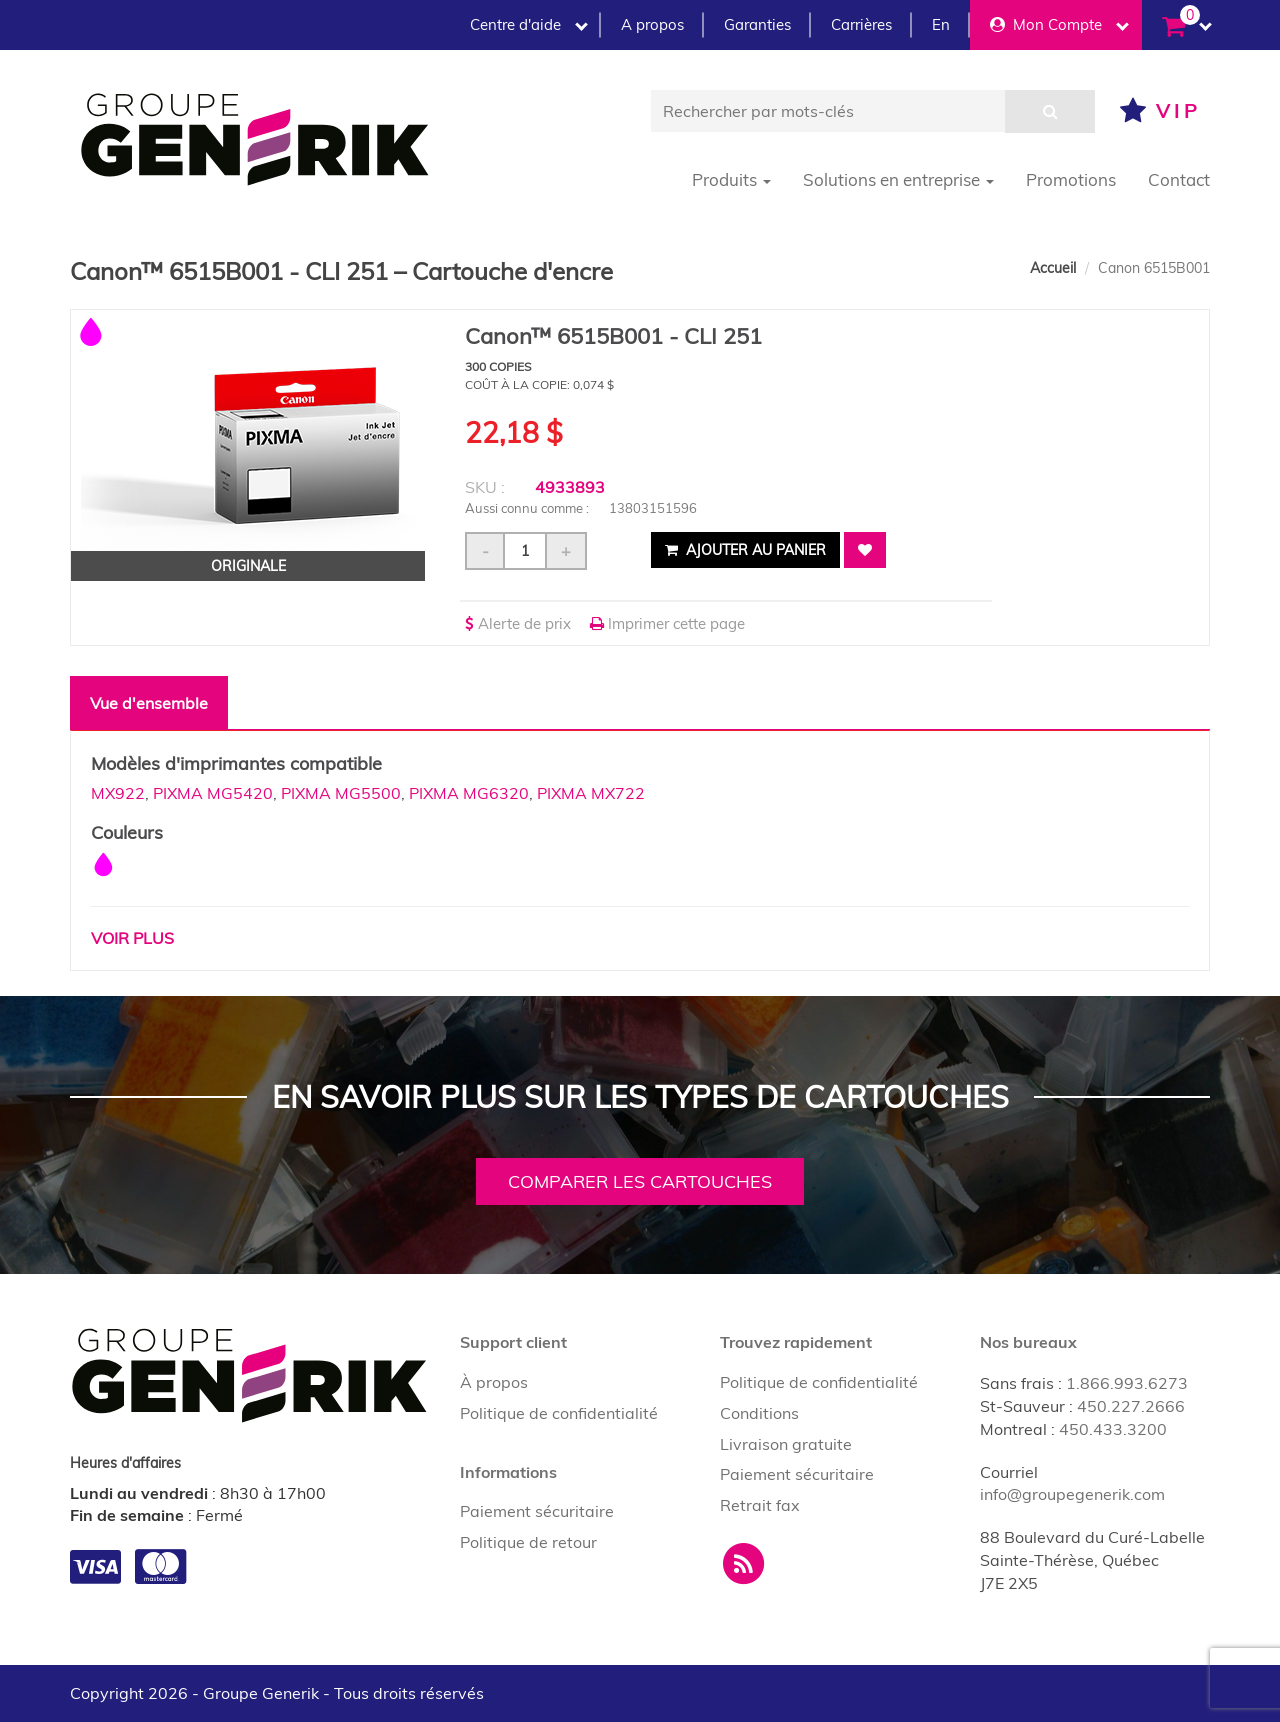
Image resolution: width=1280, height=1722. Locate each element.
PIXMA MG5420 (213, 793)
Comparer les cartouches (640, 1181)
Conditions (759, 1413)
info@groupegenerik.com (1072, 1494)
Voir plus (132, 938)
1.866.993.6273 (1127, 1383)
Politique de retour (528, 1542)
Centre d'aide (529, 24)
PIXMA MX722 (591, 793)
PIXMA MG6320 (469, 793)
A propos (652, 24)
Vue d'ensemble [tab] (149, 703)
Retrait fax (760, 1505)
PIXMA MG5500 (341, 793)
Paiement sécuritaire (537, 1511)
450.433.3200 (1113, 1429)
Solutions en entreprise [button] (898, 179)
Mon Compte (1059, 24)
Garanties (757, 24)
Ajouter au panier (745, 550)
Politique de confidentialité (559, 1413)
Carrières (861, 24)
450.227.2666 (1131, 1406)
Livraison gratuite (786, 1444)
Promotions (1071, 179)
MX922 (118, 793)
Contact (1179, 179)
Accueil (1053, 268)
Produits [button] (731, 179)
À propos (494, 1382)
